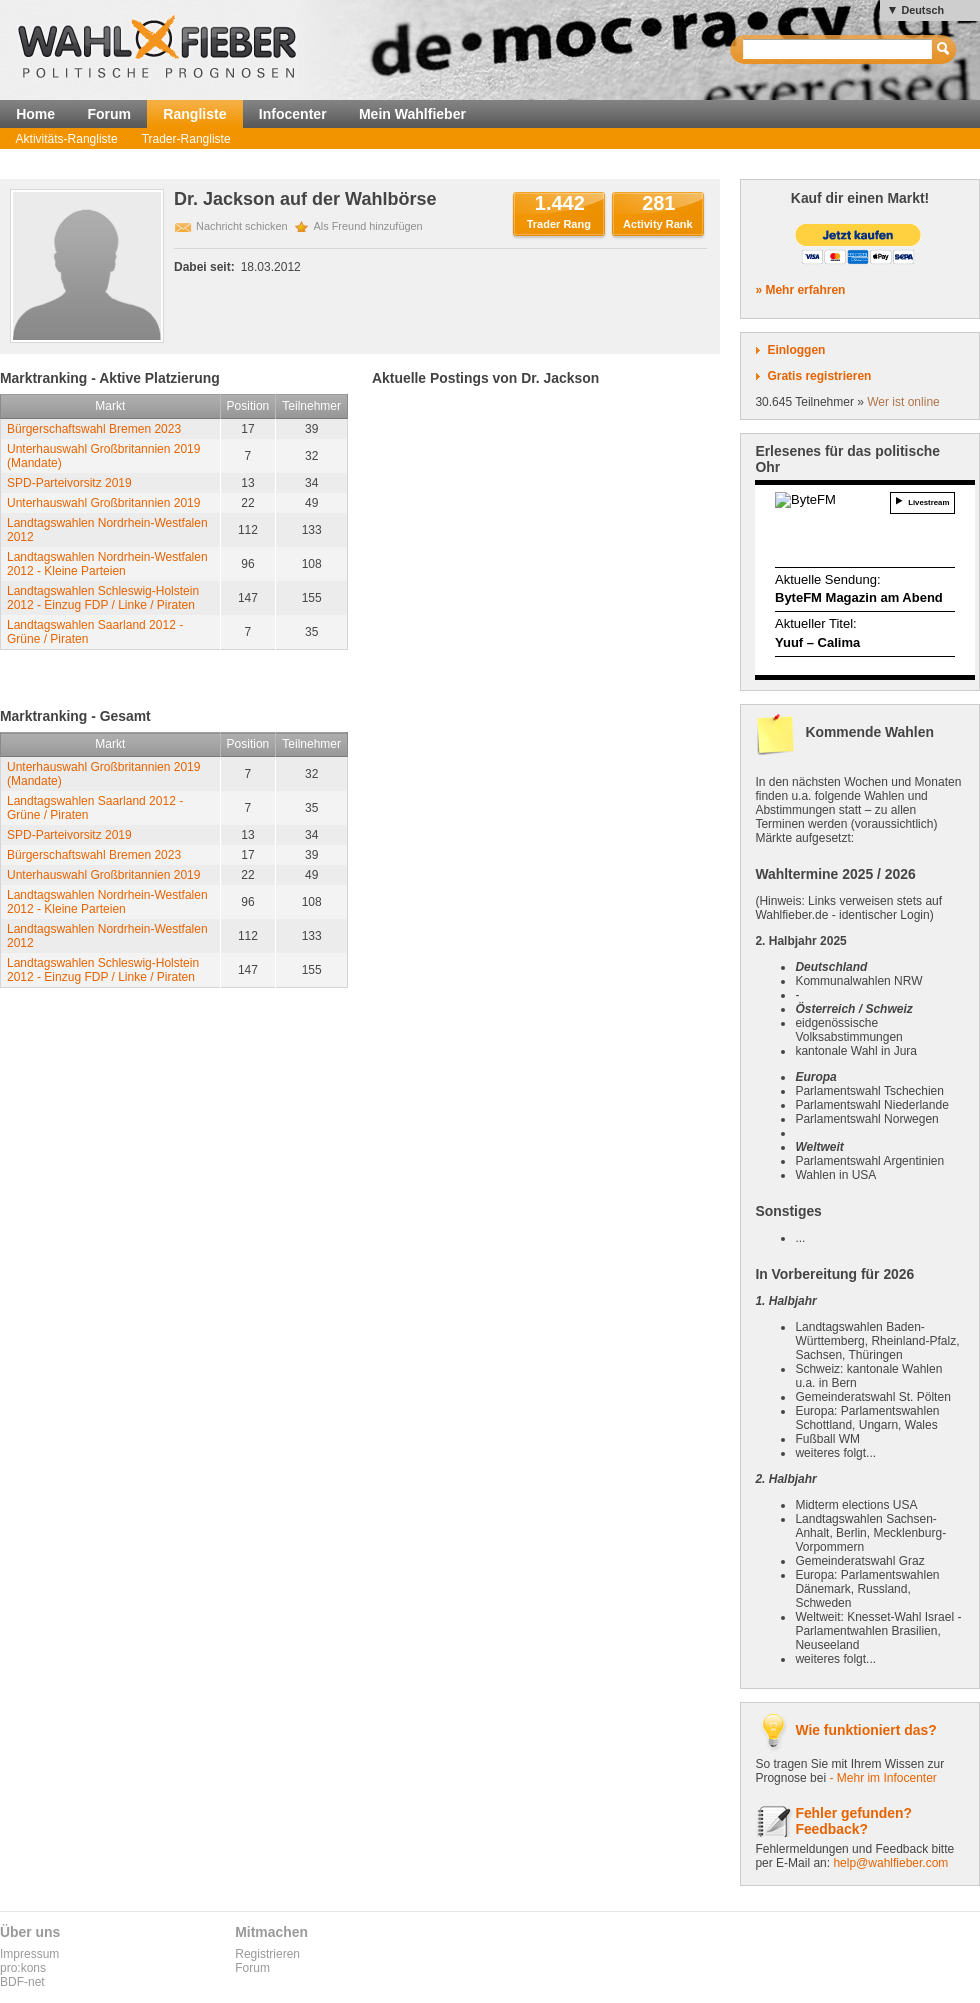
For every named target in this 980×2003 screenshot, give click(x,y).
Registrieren (267, 1954)
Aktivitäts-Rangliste (67, 139)
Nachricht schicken (242, 226)
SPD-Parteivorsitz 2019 (69, 483)
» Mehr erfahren (800, 290)
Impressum (29, 1954)
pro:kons (23, 1968)
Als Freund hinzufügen (368, 226)
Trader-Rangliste (186, 139)
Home (35, 114)
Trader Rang (559, 224)
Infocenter (293, 114)
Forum (109, 114)
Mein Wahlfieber (412, 114)
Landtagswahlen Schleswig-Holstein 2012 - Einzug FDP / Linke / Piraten (103, 598)
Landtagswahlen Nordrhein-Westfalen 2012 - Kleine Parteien (107, 564)
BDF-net (22, 1982)
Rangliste (194, 114)
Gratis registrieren (819, 376)
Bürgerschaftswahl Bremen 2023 (94, 429)
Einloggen (796, 350)
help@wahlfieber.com (890, 1863)
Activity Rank (658, 224)
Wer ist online (903, 402)
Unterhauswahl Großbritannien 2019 (103, 503)
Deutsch (922, 10)
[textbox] (838, 49)
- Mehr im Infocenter (882, 1778)
